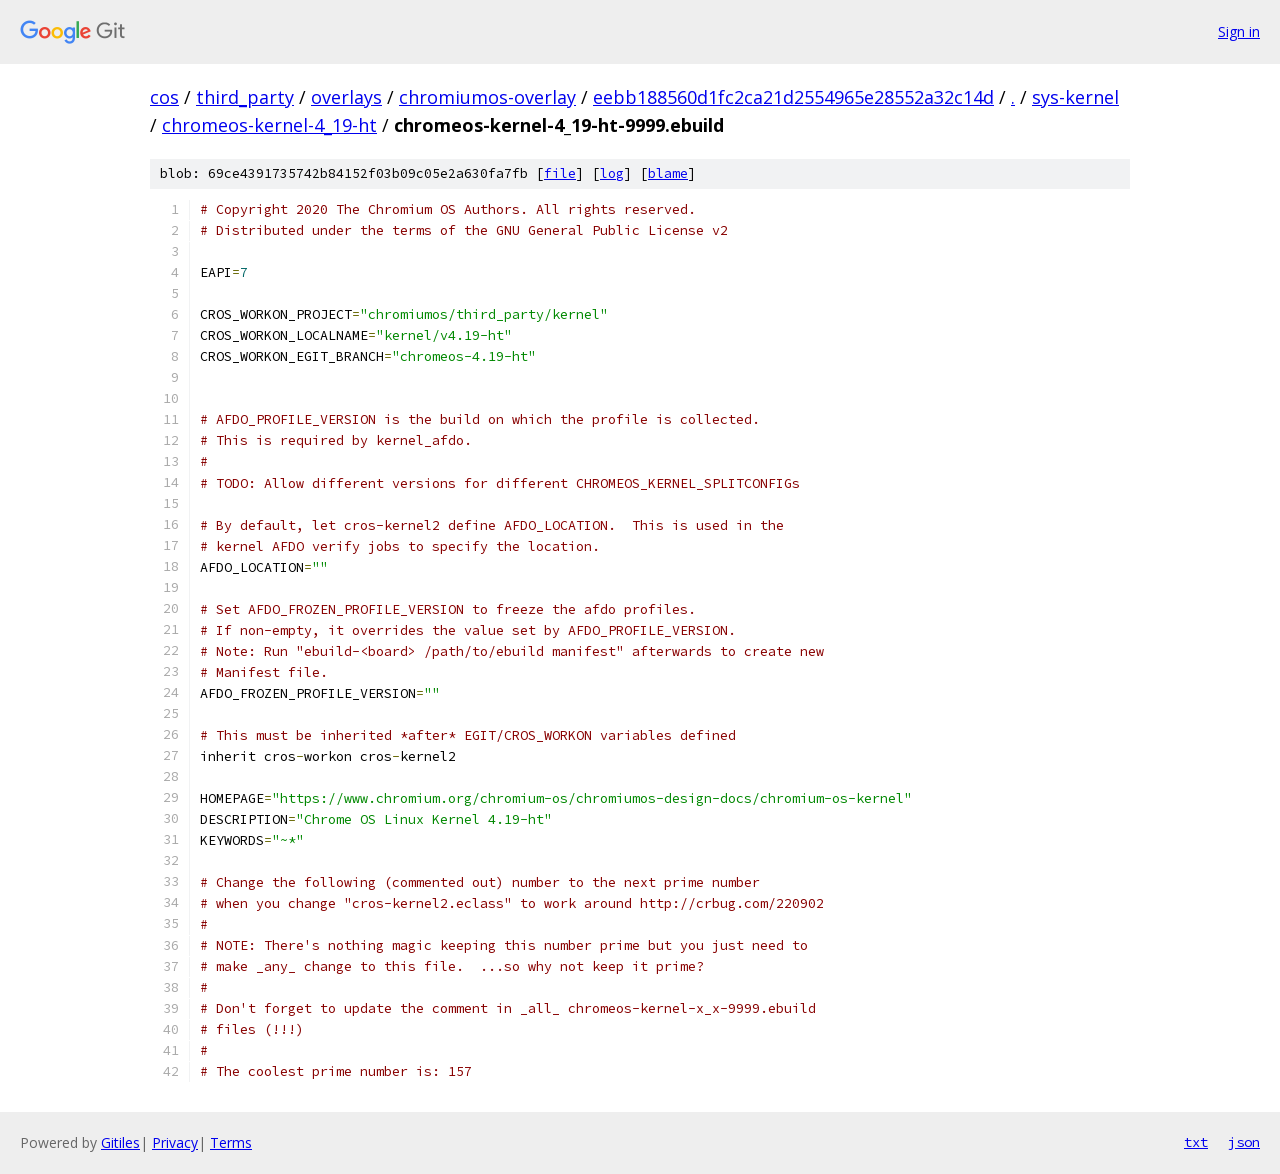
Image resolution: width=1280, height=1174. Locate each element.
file (560, 173)
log (612, 173)
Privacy (175, 1142)
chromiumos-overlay (487, 97)
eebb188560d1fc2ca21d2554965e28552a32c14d (793, 97)
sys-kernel (1075, 97)
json (1244, 1142)
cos (164, 97)
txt (1196, 1142)
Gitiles (120, 1142)
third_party (245, 97)
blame (668, 173)
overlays (346, 97)
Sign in (1239, 31)
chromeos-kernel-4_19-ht (269, 125)
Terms (231, 1142)
